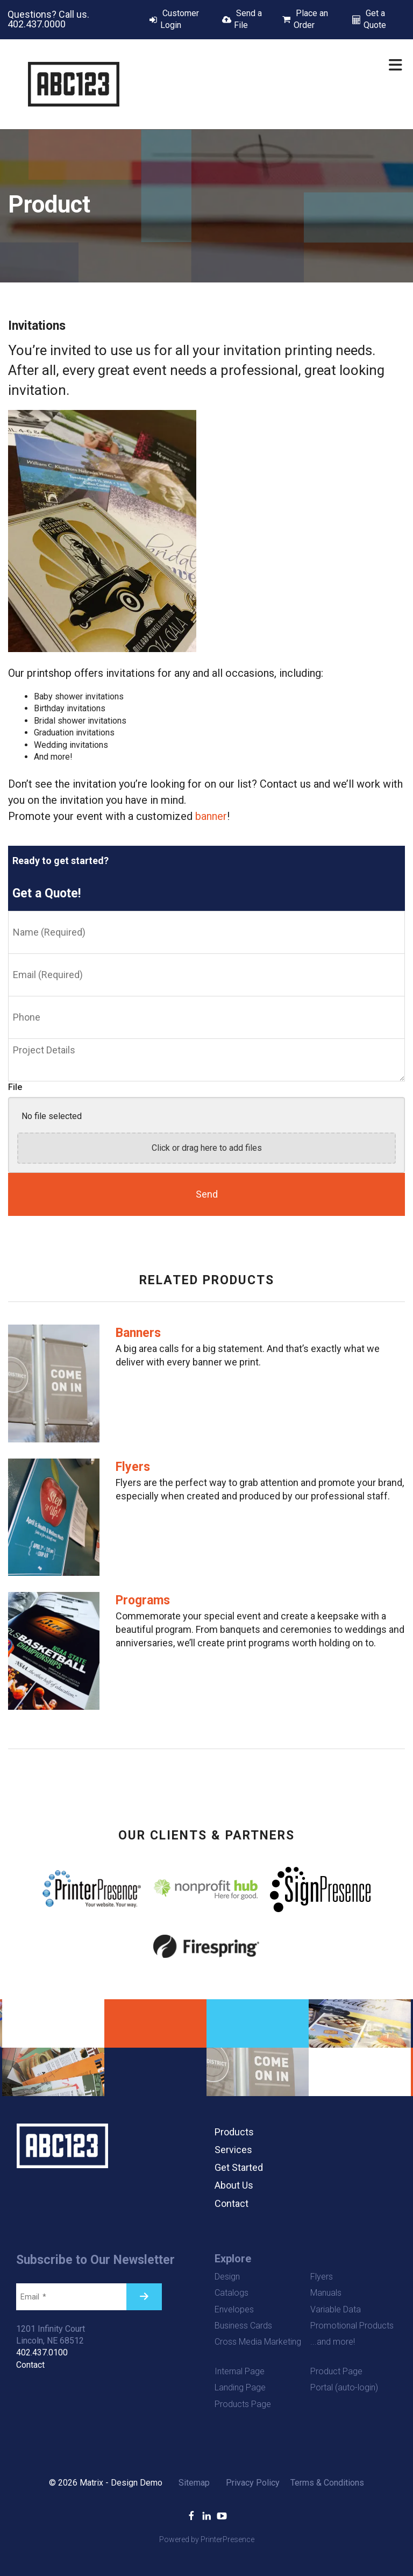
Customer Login (179, 19)
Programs (143, 1600)
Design (227, 2276)
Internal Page (240, 2371)
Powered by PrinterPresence (206, 2539)
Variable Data (335, 2309)
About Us (234, 2185)
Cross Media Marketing (258, 2342)
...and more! (332, 2342)
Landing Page (240, 2387)
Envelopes (234, 2309)
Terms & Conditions (327, 2483)
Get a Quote (375, 19)
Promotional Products (352, 2325)
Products (234, 2132)
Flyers (133, 1467)
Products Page (243, 2404)
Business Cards (243, 2325)
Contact (231, 2203)
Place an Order (311, 19)
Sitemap (194, 2483)
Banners (138, 1333)
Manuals (325, 2293)
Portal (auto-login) (344, 2387)
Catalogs (231, 2293)
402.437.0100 (42, 2352)
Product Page (336, 2371)
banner (211, 816)
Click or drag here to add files (207, 1148)
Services (233, 2149)
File (15, 1087)
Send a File (248, 19)
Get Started (239, 2167)
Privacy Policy (253, 2483)
